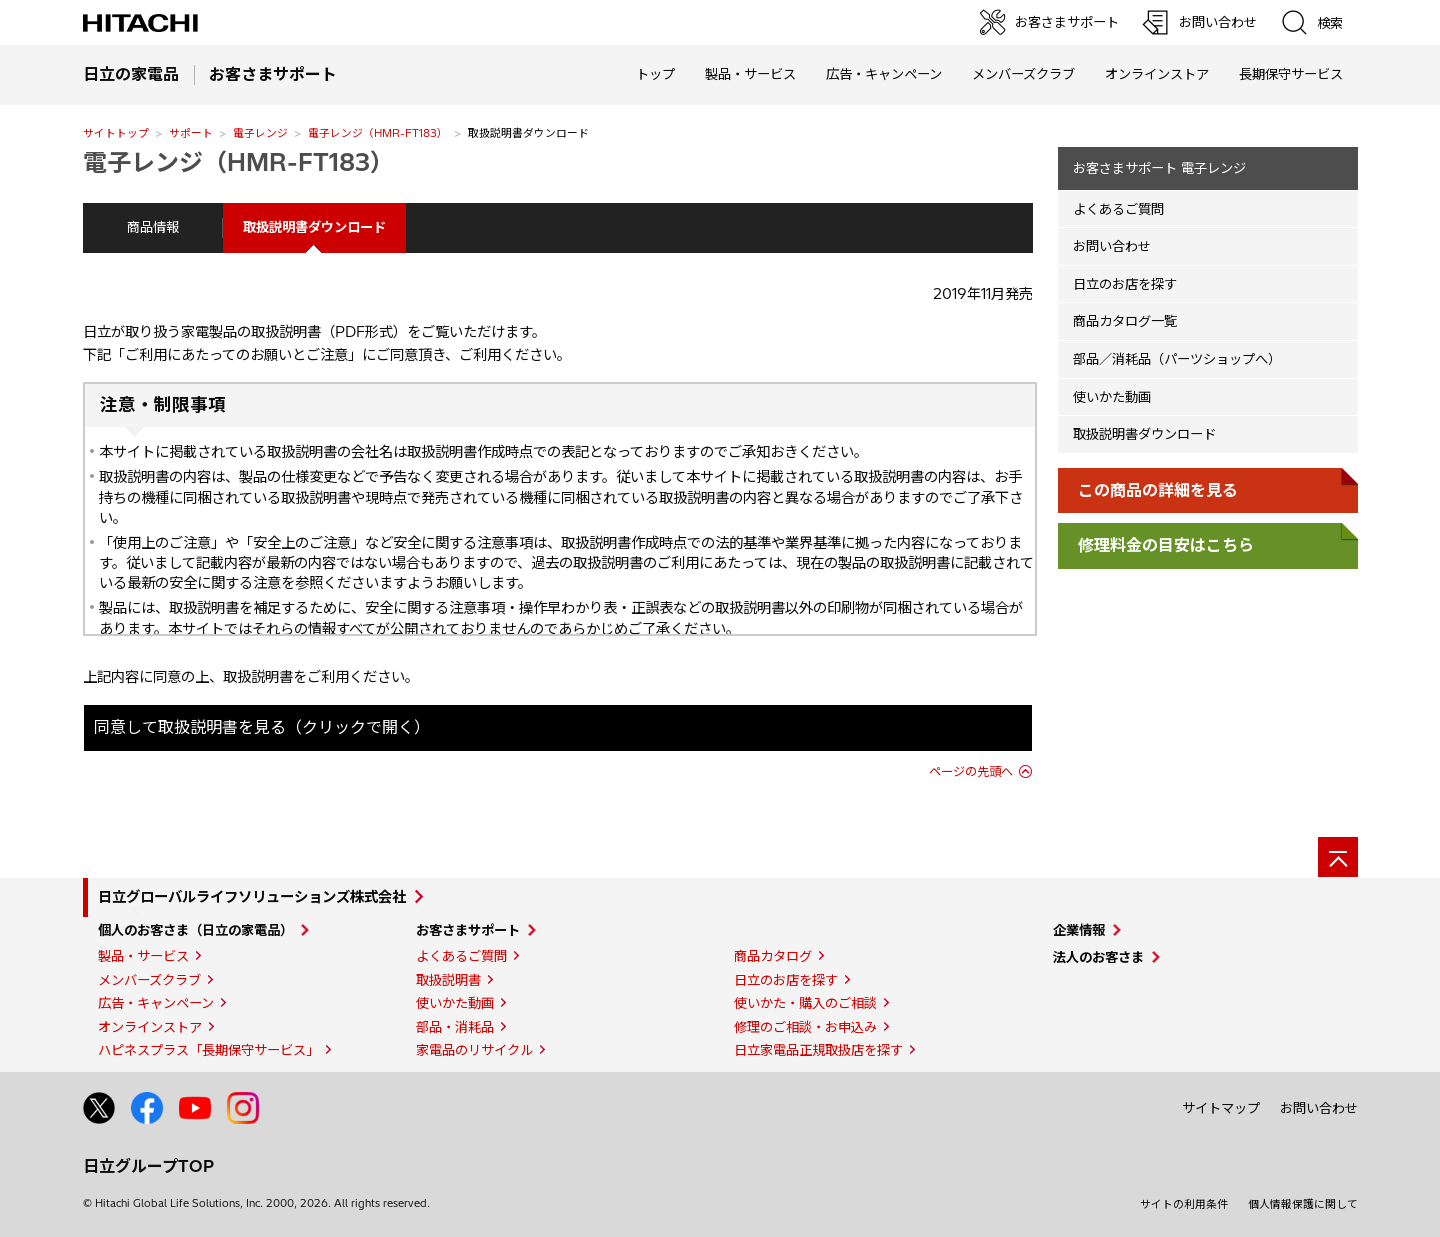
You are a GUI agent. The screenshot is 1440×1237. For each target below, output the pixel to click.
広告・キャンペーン (156, 1003)
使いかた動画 (1112, 397)
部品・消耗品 (455, 1027)
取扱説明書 (448, 980)
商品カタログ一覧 (1125, 321)
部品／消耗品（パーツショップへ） (1177, 359)
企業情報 (1079, 930)
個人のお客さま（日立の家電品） (195, 930)
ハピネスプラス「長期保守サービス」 (208, 1050)
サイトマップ (1221, 1108)
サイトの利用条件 (1184, 1204)
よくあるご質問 (1118, 209)
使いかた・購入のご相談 (805, 1003)
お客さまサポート (468, 930)
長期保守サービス (1291, 74)
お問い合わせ (1112, 246)
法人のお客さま (1098, 957)
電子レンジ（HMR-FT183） (378, 133)
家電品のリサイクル (474, 1050)
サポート (191, 133)
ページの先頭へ (971, 771)
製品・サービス (143, 956)
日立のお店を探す (1125, 284)
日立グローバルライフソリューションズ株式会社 (252, 897)
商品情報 (153, 227)
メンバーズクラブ (1023, 74)
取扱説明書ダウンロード (1144, 434)
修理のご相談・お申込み (805, 1027)
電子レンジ (260, 133)
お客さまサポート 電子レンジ (1159, 168)
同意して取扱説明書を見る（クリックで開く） (262, 727)
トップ (655, 74)
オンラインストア (1157, 74)
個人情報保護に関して (1303, 1204)
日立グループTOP (148, 1166)
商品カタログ (773, 956)
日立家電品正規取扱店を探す (818, 1050)
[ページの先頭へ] (1338, 857)
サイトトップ (116, 133)
